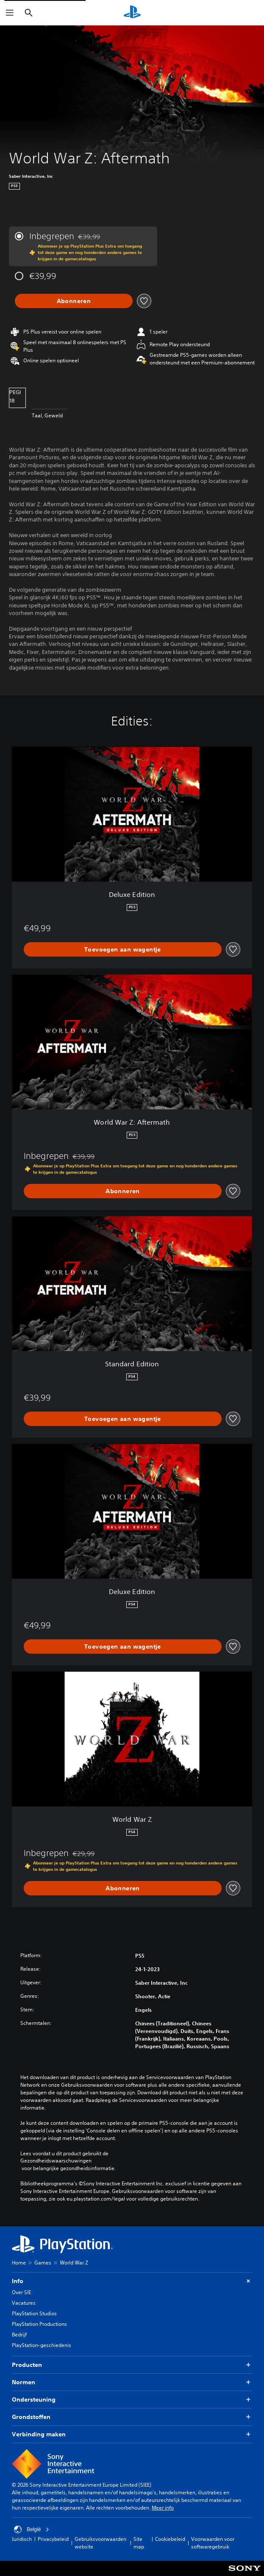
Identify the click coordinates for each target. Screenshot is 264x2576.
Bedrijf (19, 2334)
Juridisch (22, 2539)
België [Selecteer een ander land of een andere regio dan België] (31, 2529)
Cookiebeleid (170, 2539)
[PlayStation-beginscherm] (132, 12)
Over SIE (21, 2292)
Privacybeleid (53, 2539)
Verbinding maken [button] (132, 2434)
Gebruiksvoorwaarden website (100, 2542)
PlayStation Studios (34, 2313)
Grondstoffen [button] (132, 2417)
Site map (138, 2542)
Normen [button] (132, 2382)
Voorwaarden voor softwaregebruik (212, 2542)
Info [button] (132, 2281)
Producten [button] (132, 2365)
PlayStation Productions (39, 2324)
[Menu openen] (9, 12)
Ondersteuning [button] (132, 2400)
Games (42, 2262)
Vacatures (24, 2302)
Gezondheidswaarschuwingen (56, 2160)
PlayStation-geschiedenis (41, 2345)
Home (19, 2262)
